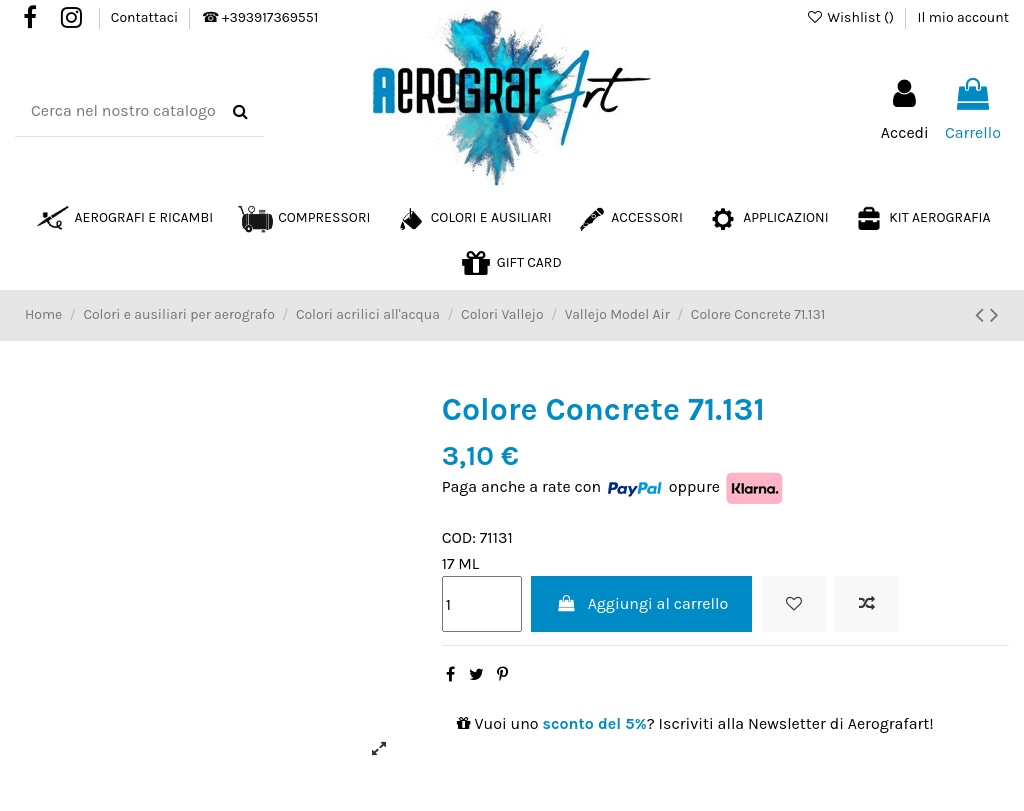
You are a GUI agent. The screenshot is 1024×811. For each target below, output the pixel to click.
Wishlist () (851, 17)
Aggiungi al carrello (641, 603)
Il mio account (963, 17)
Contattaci (146, 17)
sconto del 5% (595, 723)
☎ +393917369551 (260, 17)
